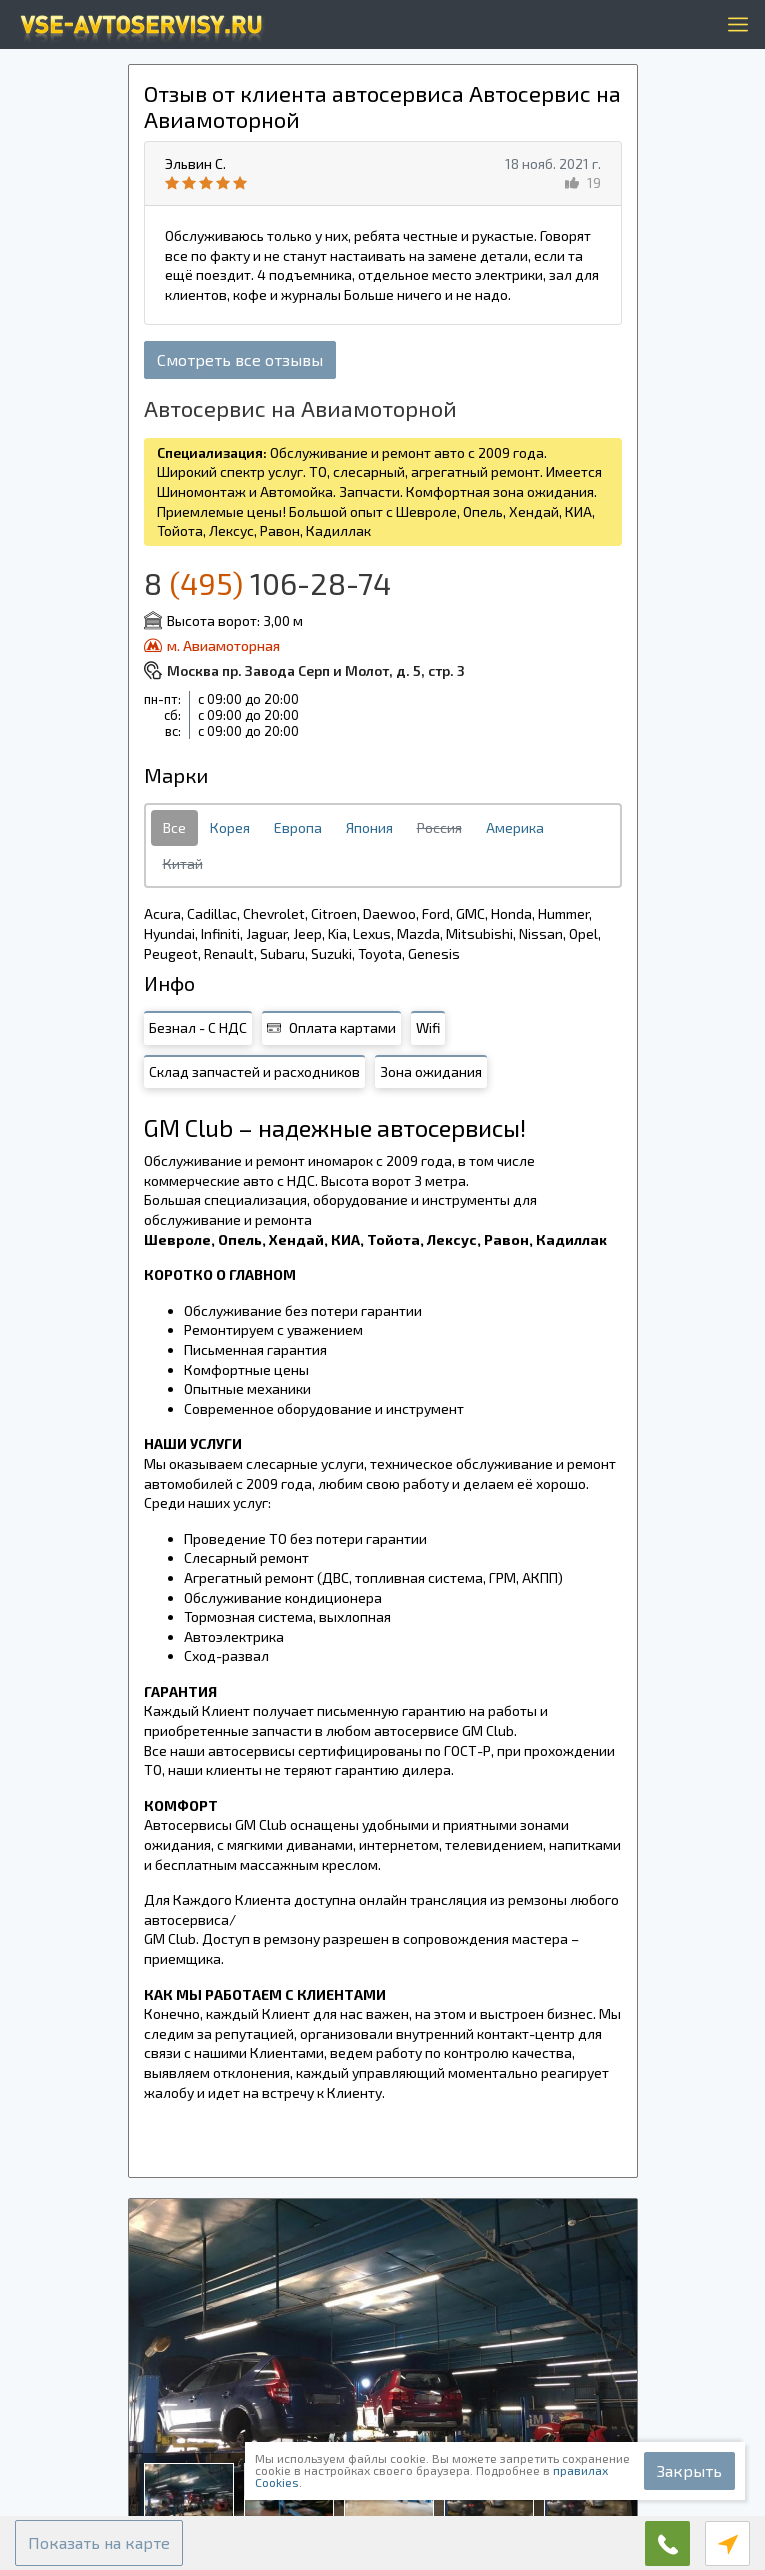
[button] (99, 2543)
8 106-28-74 (267, 583)
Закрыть (689, 2470)
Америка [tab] (515, 827)
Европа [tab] (298, 827)
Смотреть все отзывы (240, 359)
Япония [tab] (369, 827)
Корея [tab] (230, 827)
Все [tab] (174, 827)
